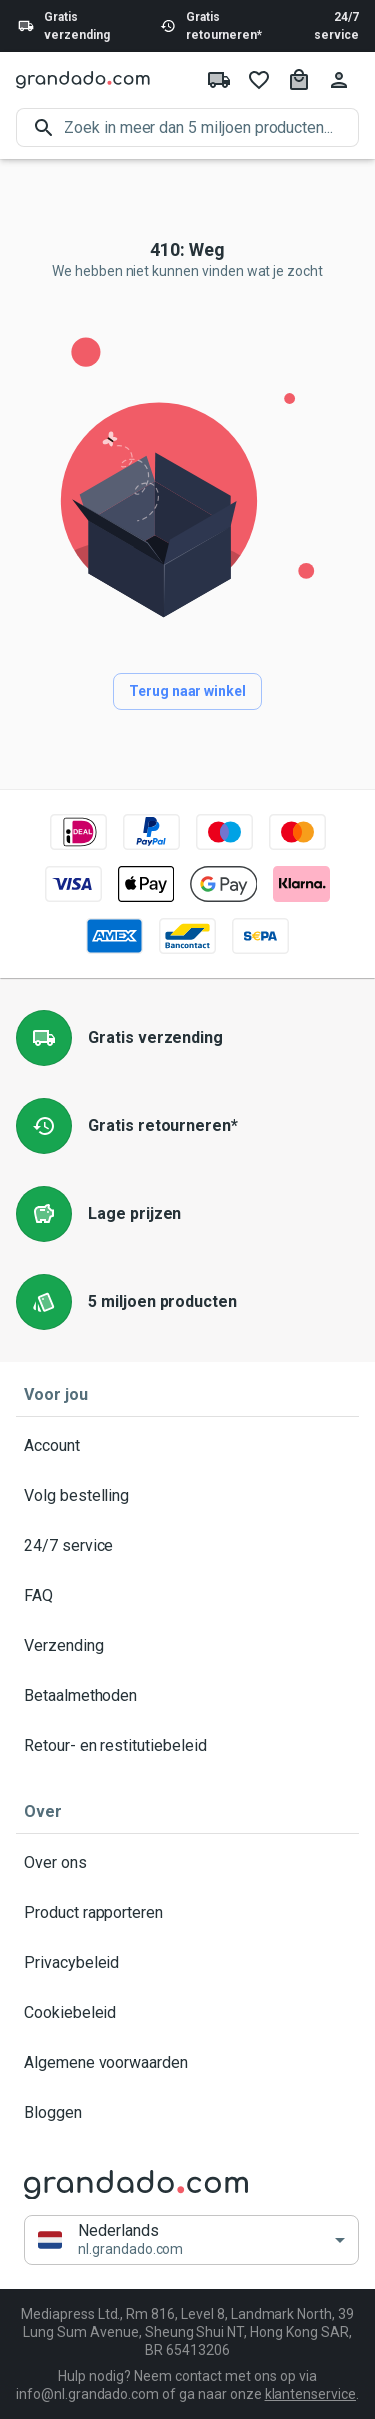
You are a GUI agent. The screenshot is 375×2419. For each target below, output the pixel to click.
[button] (191, 2240)
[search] (211, 127)
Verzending (187, 1646)
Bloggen (187, 2113)
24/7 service (336, 26)
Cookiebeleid (187, 2013)
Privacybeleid (187, 1963)
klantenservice (310, 2394)
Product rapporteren (187, 1913)
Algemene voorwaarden (187, 2063)
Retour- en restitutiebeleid (187, 1746)
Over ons (187, 1863)
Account (187, 1446)
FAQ (187, 1596)
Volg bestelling (187, 1496)
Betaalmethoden (187, 1696)
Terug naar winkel (187, 691)
